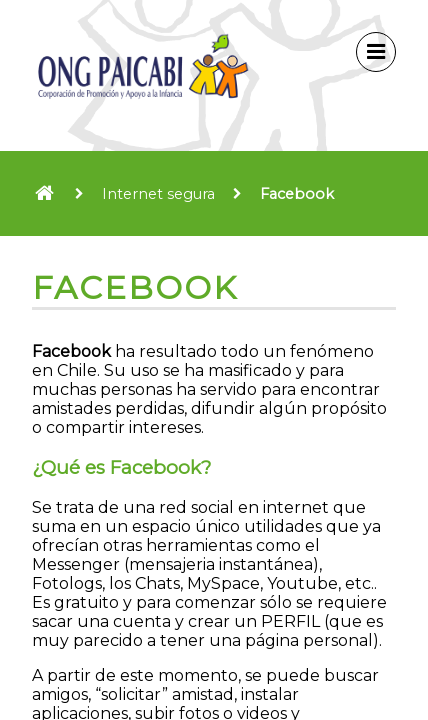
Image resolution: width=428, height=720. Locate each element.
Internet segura (158, 194)
